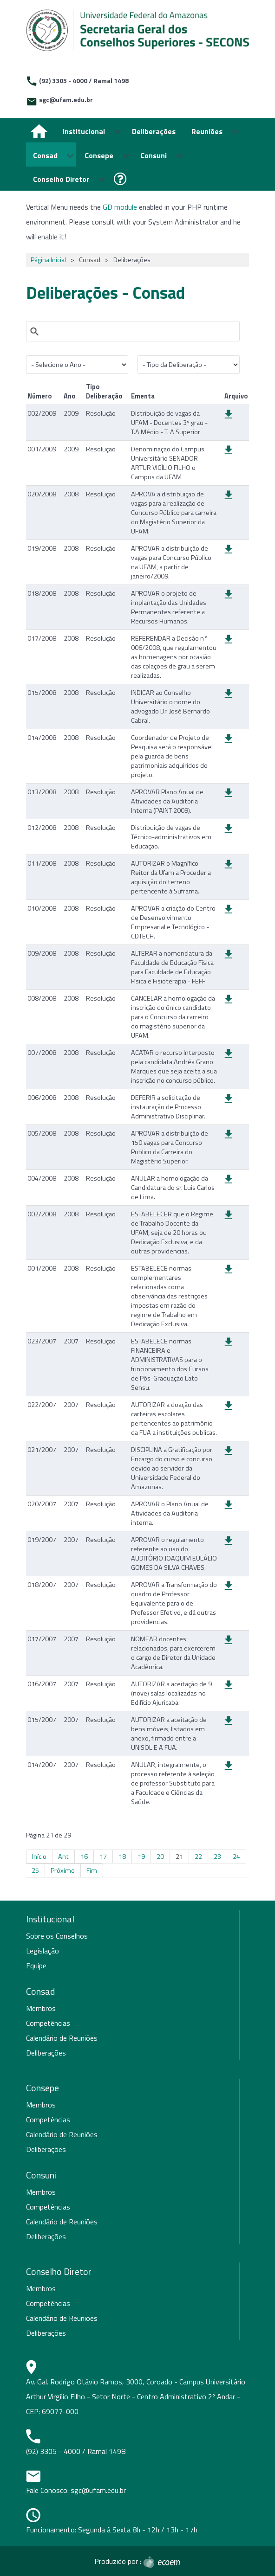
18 (122, 1856)
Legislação (42, 1950)
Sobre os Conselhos (57, 1935)
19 (141, 1856)
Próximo (63, 1870)
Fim (91, 1870)
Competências (48, 2023)
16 (84, 1856)
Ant (63, 1856)
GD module (120, 206)
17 (103, 1856)
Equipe (36, 1965)
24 (236, 1856)
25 (35, 1870)
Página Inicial (48, 260)
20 (160, 1856)
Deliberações (46, 2052)
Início (39, 1856)
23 (217, 1856)
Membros (41, 2008)
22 (198, 1856)
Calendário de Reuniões (62, 2037)
